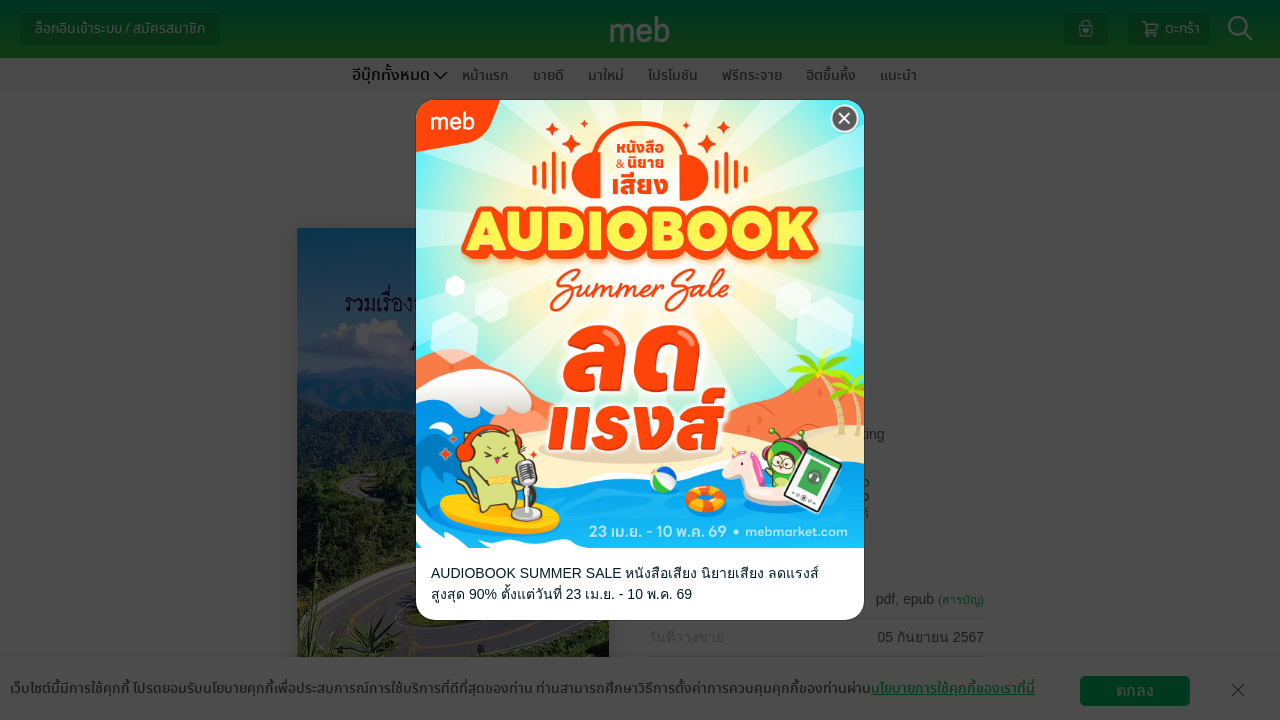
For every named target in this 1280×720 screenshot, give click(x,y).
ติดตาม (774, 498)
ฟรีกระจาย (752, 75)
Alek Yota (714, 238)
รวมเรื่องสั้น (757, 316)
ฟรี (751, 379)
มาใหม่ (606, 75)
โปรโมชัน (673, 75)
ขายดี (548, 75)
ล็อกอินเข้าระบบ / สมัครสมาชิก (120, 28)
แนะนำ (898, 75)
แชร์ (858, 498)
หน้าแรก (485, 75)
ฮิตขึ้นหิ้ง (831, 75)
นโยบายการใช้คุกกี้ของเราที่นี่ (953, 688)
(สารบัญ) (961, 600)
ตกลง (1135, 690)
